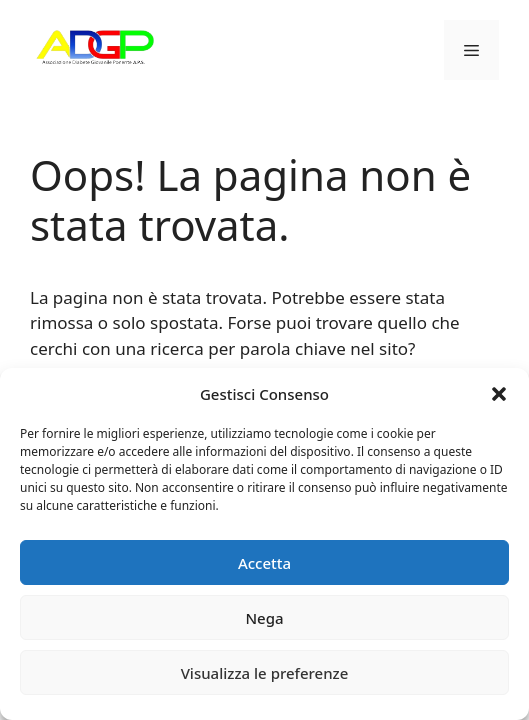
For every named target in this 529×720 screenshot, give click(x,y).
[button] (499, 394)
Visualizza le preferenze (265, 673)
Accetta (264, 563)
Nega (264, 618)
